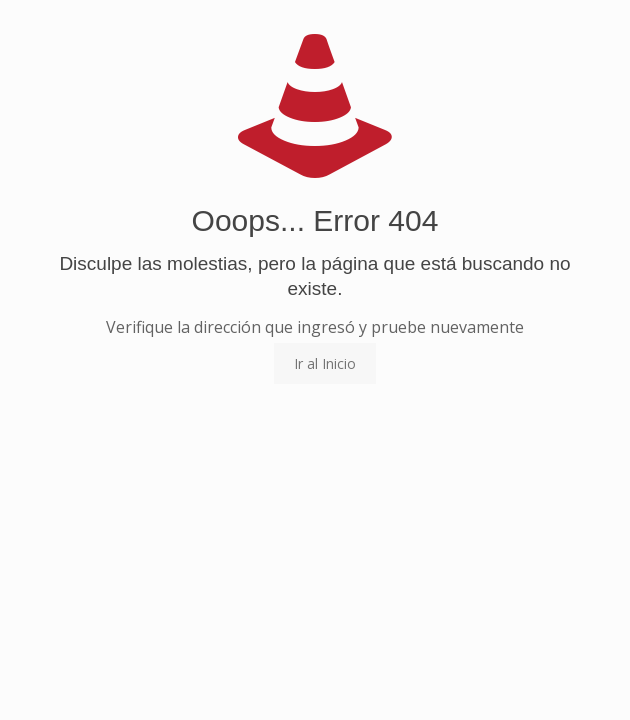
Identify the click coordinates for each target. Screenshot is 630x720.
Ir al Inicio (325, 363)
